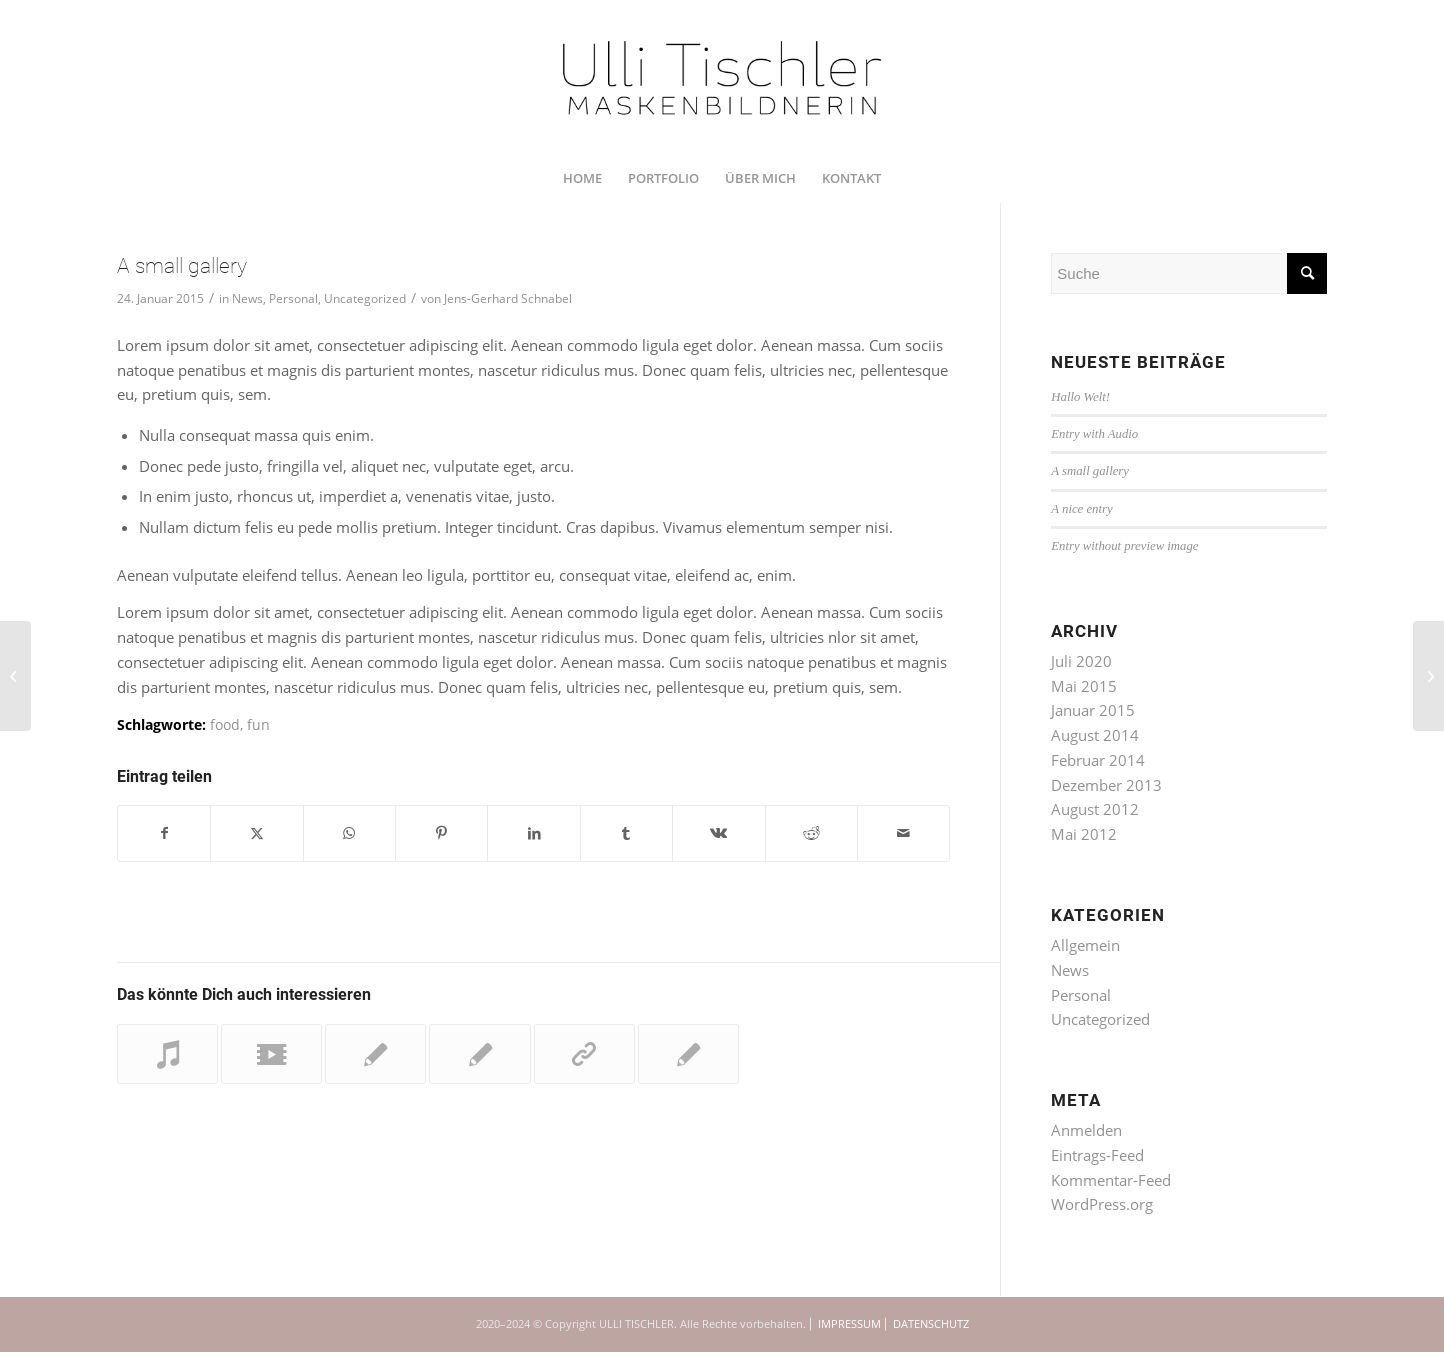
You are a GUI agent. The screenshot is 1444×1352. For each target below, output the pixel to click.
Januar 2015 (1093, 710)
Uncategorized (365, 298)
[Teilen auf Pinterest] (441, 833)
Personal (293, 298)
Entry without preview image (1124, 546)
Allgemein (1085, 945)
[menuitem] (582, 178)
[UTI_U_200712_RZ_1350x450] (722, 76)
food (225, 725)
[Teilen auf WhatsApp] (349, 833)
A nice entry (1081, 509)
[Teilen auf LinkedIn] (533, 833)
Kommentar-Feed (1111, 1180)
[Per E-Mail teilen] (903, 833)
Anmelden (1086, 1130)
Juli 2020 (1081, 661)
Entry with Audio (1094, 434)
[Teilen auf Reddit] (811, 833)
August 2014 (1095, 735)
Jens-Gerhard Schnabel (508, 298)
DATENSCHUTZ (931, 1323)
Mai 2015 (1084, 686)
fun (258, 725)
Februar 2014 (1098, 760)
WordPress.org (1102, 1204)
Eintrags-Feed (1097, 1155)
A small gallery (1090, 471)
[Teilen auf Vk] (718, 833)
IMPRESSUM (849, 1323)
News (247, 298)
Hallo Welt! (1080, 397)
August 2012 (1095, 809)
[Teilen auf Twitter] (256, 833)
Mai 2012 (1084, 834)
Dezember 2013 (1106, 785)
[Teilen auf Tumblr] (626, 833)
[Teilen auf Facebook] (164, 833)
